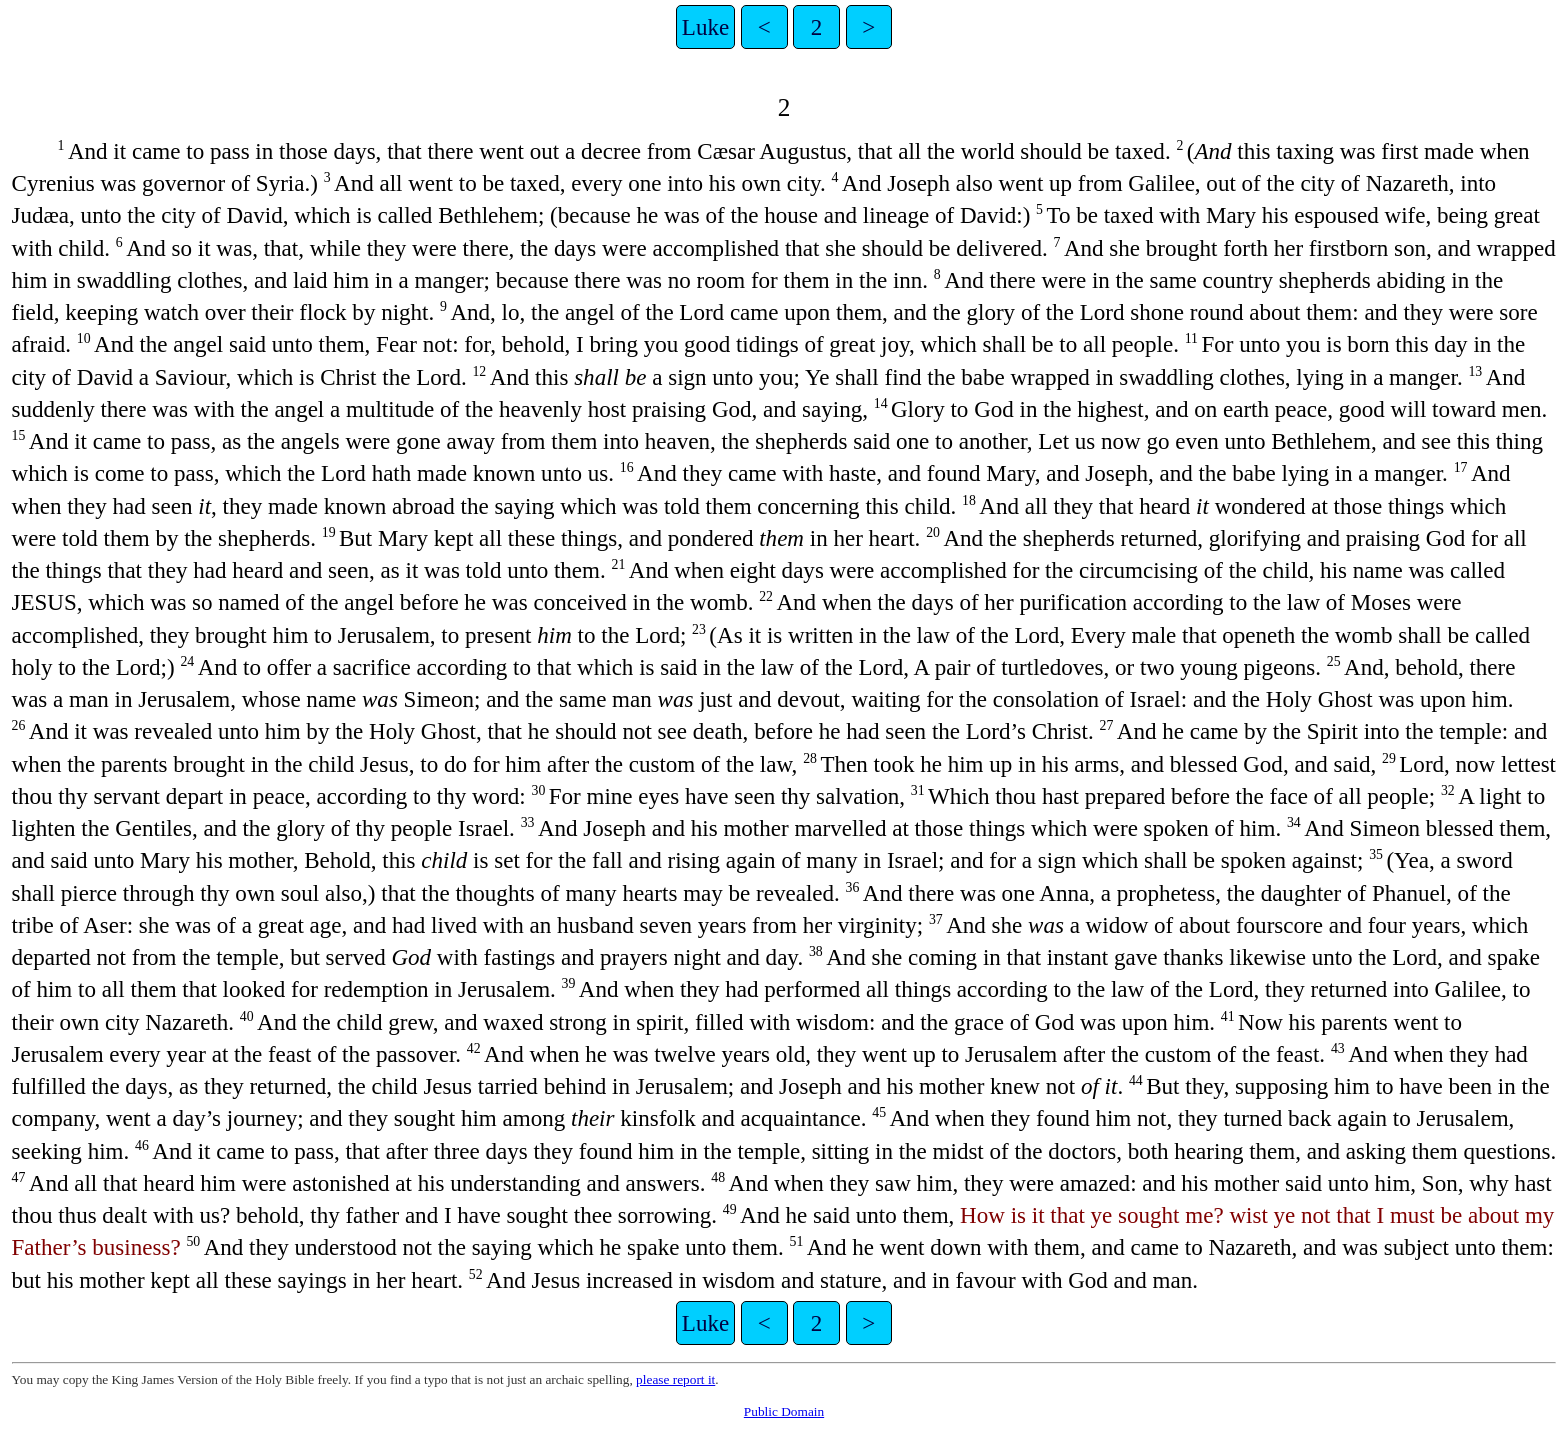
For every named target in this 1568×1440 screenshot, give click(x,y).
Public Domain (784, 1411)
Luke (705, 27)
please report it (675, 1379)
